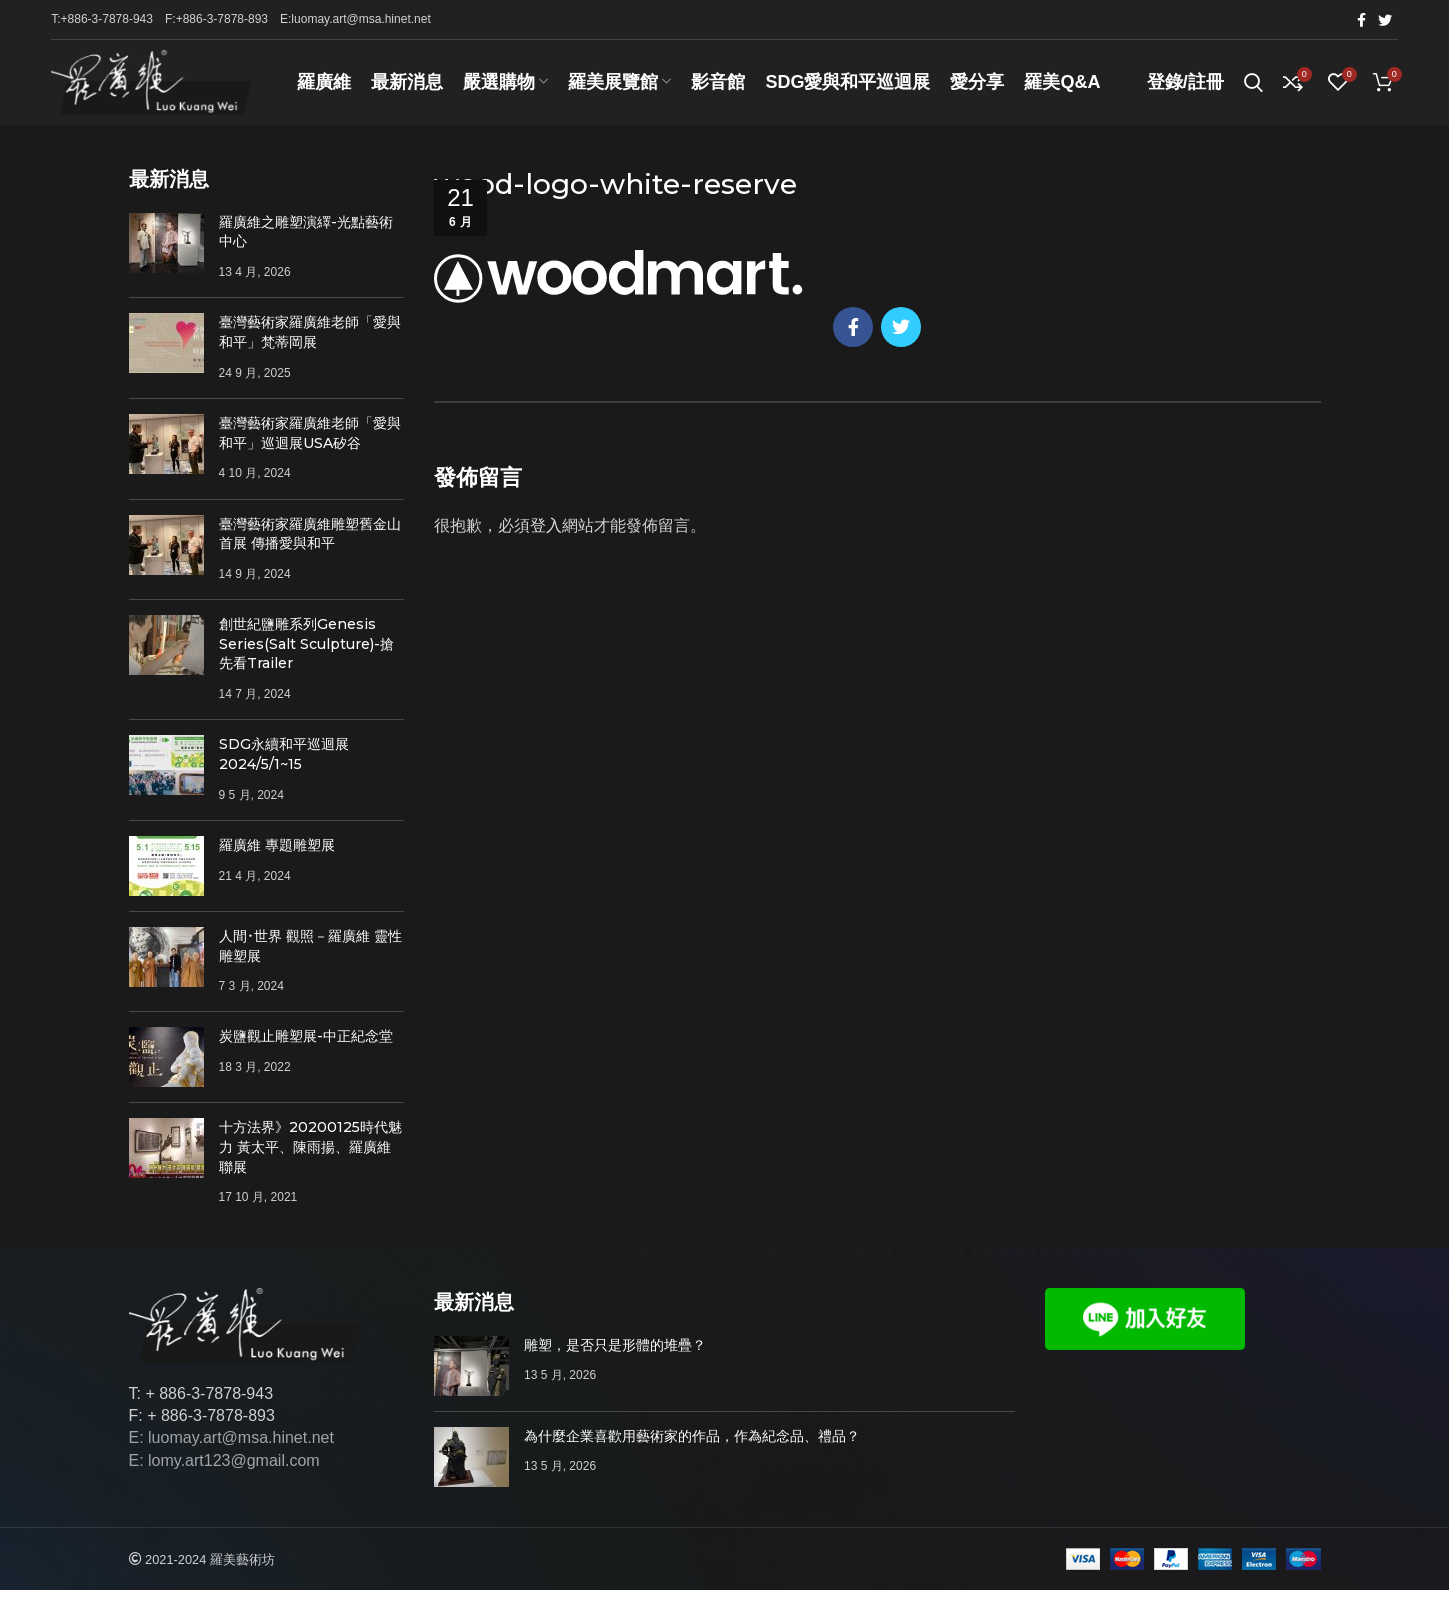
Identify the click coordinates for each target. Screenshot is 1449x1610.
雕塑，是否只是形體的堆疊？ (615, 1365)
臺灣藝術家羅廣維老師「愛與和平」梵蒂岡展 (310, 353)
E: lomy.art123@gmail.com (224, 1480)
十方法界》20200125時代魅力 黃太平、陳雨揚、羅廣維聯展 (310, 1167)
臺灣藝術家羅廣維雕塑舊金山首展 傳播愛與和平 (310, 554)
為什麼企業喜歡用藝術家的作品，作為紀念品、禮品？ (692, 1456)
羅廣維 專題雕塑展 (277, 865)
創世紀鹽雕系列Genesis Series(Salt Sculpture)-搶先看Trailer (306, 663)
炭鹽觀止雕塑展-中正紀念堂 (306, 1057)
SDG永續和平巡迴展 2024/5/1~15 (284, 774)
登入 (546, 546)
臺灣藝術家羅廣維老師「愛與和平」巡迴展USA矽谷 (310, 453)
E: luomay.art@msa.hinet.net (231, 1458)
